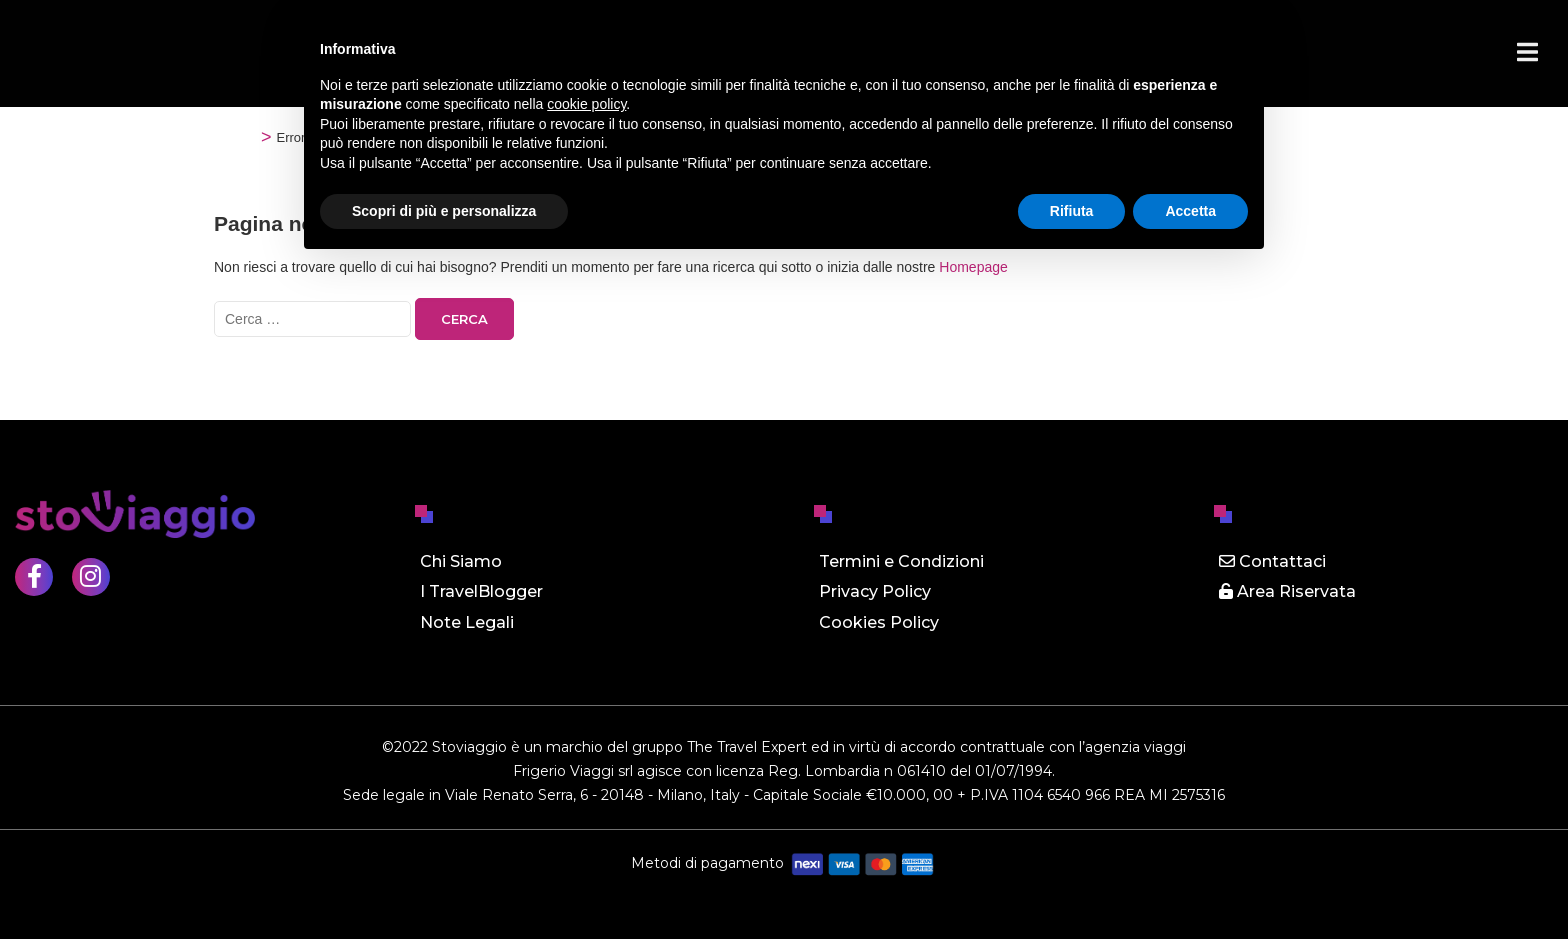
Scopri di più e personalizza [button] (444, 211)
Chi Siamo (461, 561)
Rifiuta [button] (1072, 211)
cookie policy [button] (586, 104)
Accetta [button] (1190, 211)
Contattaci (1272, 561)
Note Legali (467, 622)
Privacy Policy (875, 591)
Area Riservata (1287, 591)
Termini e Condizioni (901, 561)
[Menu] (1527, 52)
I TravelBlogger (481, 591)
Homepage (973, 267)
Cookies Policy (879, 622)
